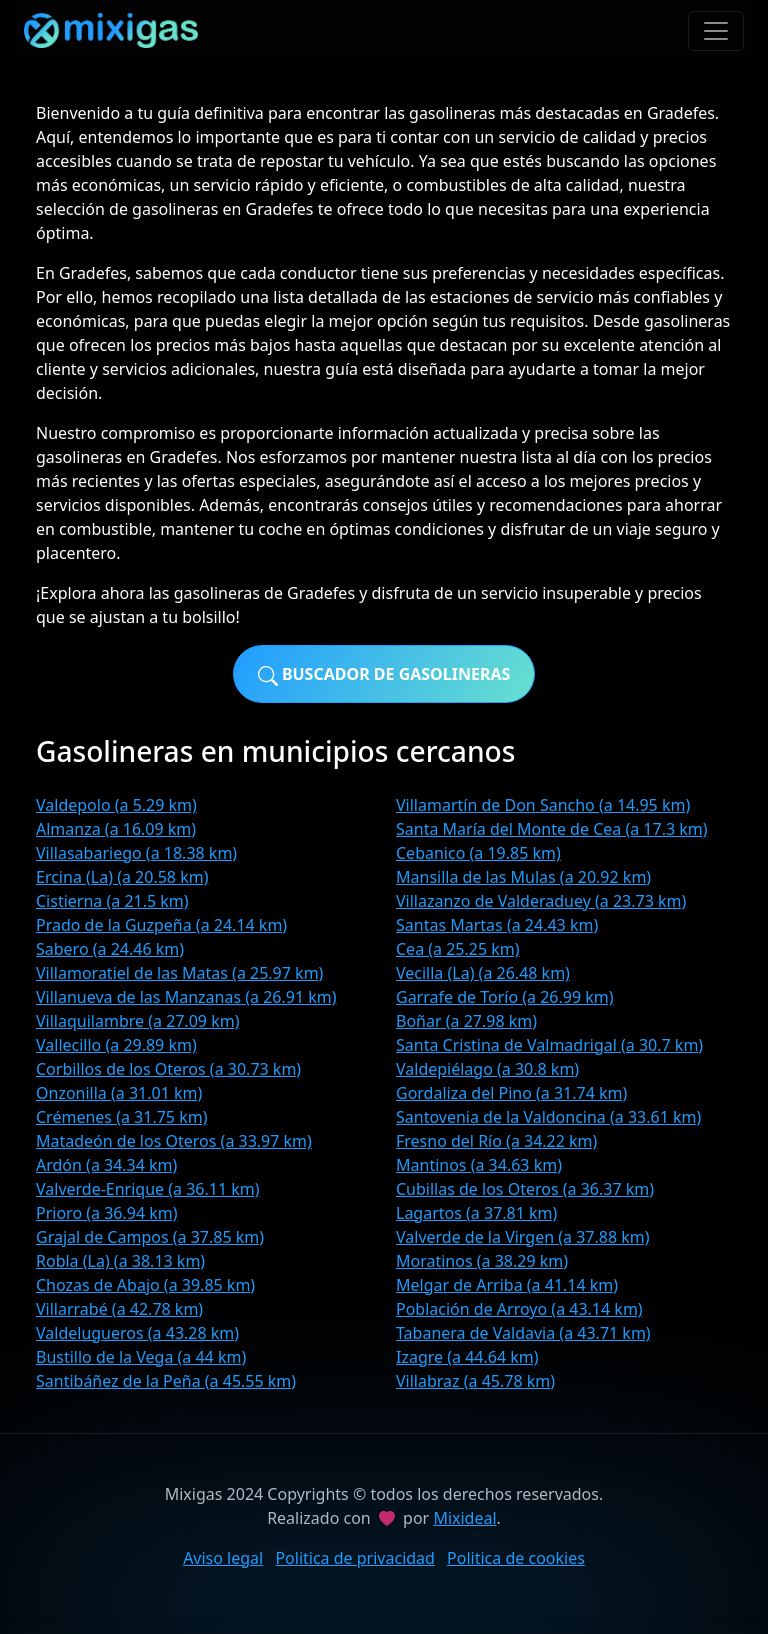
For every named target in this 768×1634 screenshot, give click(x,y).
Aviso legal (223, 1558)
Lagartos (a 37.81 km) (476, 1213)
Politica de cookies (516, 1558)
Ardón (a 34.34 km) (106, 1165)
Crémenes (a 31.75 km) (121, 1117)
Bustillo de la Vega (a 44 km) (141, 1357)
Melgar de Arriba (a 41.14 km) (507, 1285)
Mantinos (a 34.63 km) (479, 1165)
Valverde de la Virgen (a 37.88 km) (523, 1237)
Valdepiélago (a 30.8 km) (487, 1069)
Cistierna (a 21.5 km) (112, 901)
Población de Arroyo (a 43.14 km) (519, 1309)
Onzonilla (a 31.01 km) (119, 1093)
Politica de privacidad (355, 1558)
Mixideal (464, 1518)
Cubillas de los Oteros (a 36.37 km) (525, 1189)
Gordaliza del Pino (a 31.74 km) (511, 1093)
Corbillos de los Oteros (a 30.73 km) (168, 1069)
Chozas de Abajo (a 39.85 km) (145, 1285)
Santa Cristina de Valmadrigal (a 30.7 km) (549, 1045)
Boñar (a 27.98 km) (466, 1021)
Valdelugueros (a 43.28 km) (137, 1333)
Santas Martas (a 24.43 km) (497, 925)
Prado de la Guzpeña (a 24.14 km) (161, 925)
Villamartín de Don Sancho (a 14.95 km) (543, 805)
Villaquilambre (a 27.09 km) (138, 1021)
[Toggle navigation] (716, 31)
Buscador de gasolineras (384, 674)
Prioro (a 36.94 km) (107, 1213)
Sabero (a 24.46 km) (110, 949)
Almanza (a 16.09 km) (116, 829)
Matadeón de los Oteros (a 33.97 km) (174, 1141)
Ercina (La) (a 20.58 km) (122, 877)
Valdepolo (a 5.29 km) (116, 805)
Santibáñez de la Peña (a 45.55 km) (166, 1381)
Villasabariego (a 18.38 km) (136, 853)
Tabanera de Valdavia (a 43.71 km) (523, 1333)
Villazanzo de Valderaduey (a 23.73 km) (541, 901)
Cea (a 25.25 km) (458, 949)
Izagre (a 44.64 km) (467, 1357)
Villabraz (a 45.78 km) (475, 1381)
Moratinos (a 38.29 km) (482, 1261)
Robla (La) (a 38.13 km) (120, 1261)
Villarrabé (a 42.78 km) (119, 1309)
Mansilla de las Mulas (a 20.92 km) (523, 877)
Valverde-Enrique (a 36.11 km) (148, 1189)
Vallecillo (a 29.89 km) (116, 1045)
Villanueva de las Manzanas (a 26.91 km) (186, 997)
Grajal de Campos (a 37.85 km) (150, 1237)
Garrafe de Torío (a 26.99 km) (505, 997)
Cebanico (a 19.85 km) (478, 853)
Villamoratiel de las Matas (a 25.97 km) (179, 973)
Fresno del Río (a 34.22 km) (496, 1141)
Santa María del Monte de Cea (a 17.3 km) (552, 829)
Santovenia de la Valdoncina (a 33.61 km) (548, 1117)
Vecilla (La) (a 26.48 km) (483, 973)
